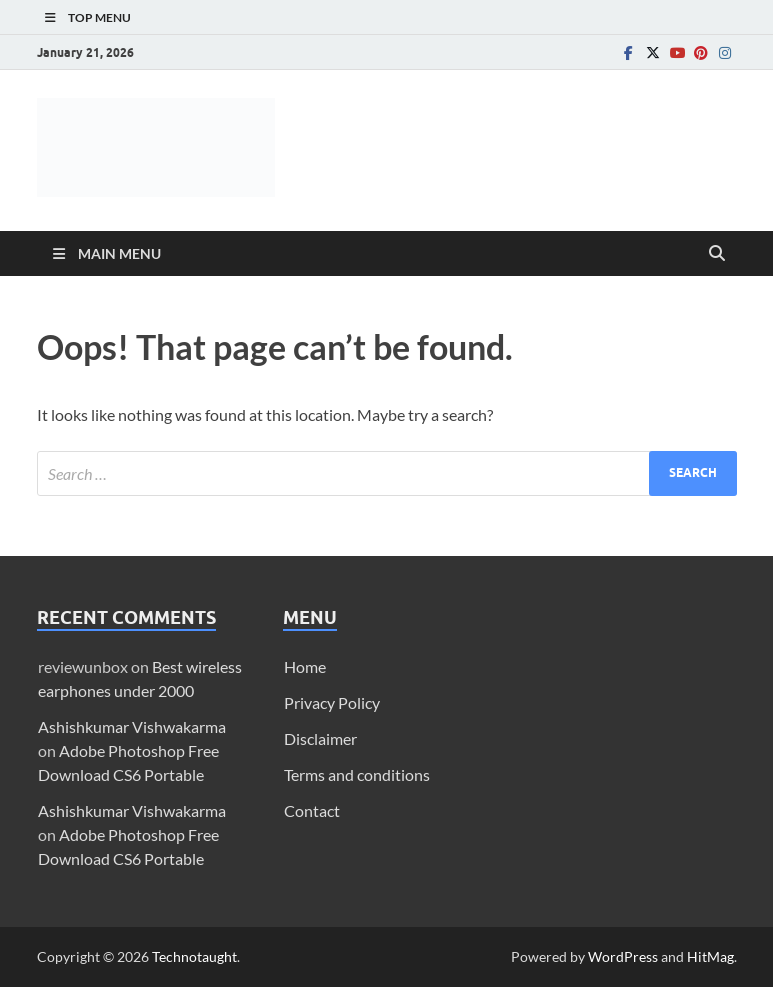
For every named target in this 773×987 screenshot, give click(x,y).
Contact (312, 810)
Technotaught (194, 956)
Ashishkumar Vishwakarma (132, 726)
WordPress (623, 956)
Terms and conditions (357, 774)
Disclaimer (320, 738)
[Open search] (717, 254)
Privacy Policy (332, 702)
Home (305, 666)
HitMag (710, 956)
